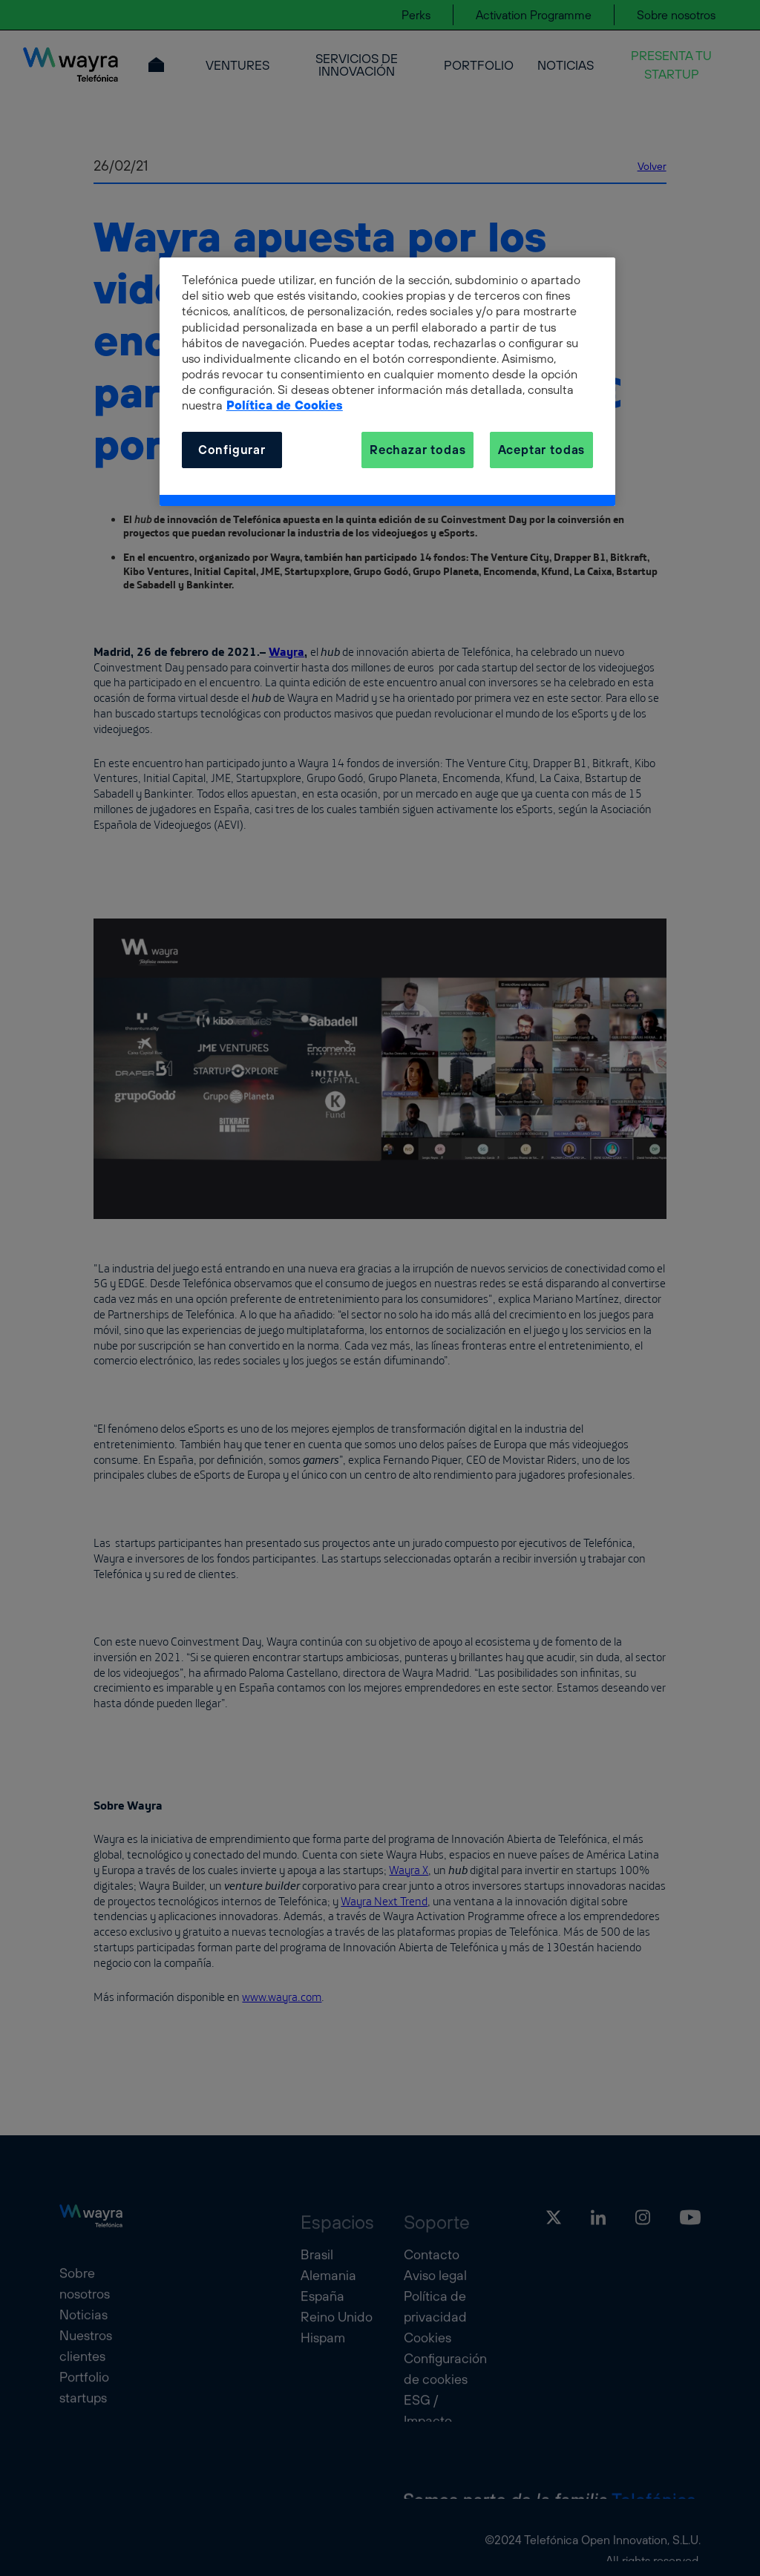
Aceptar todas (542, 449)
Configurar (232, 449)
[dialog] (387, 381)
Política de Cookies (284, 405)
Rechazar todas (417, 449)
